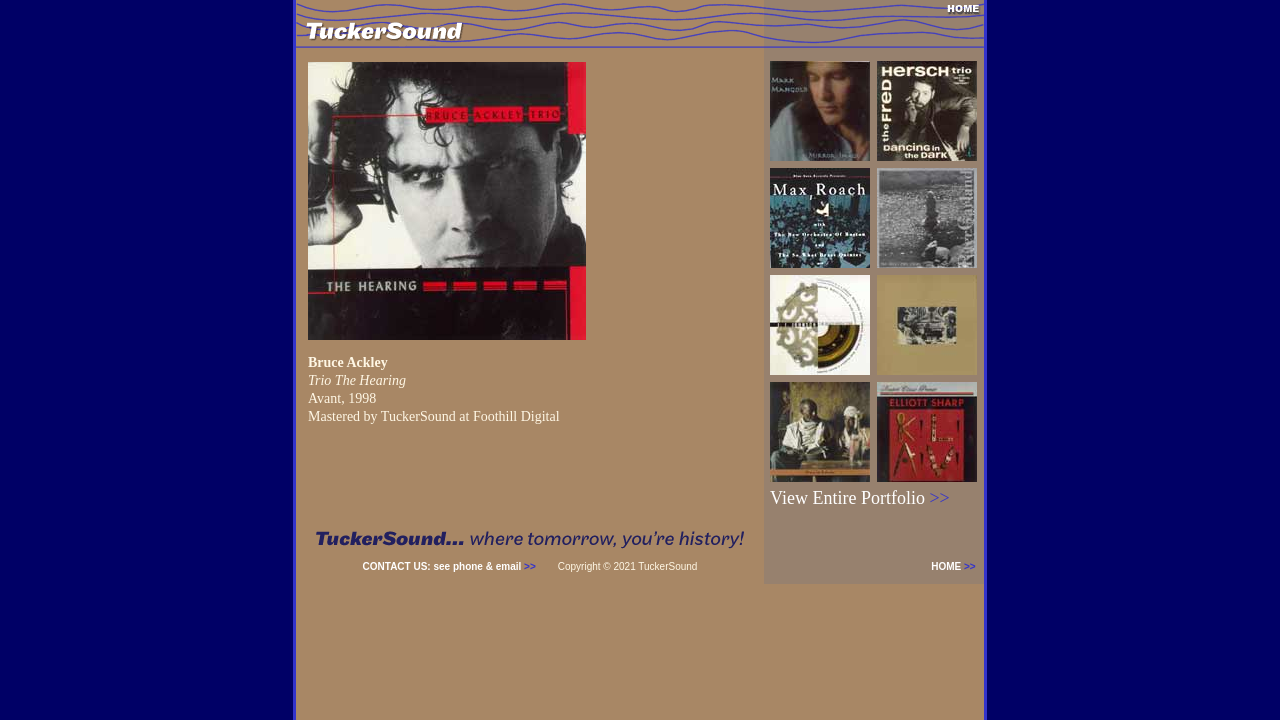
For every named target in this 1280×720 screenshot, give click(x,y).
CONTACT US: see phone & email (449, 566)
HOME (957, 566)
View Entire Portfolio (860, 498)
